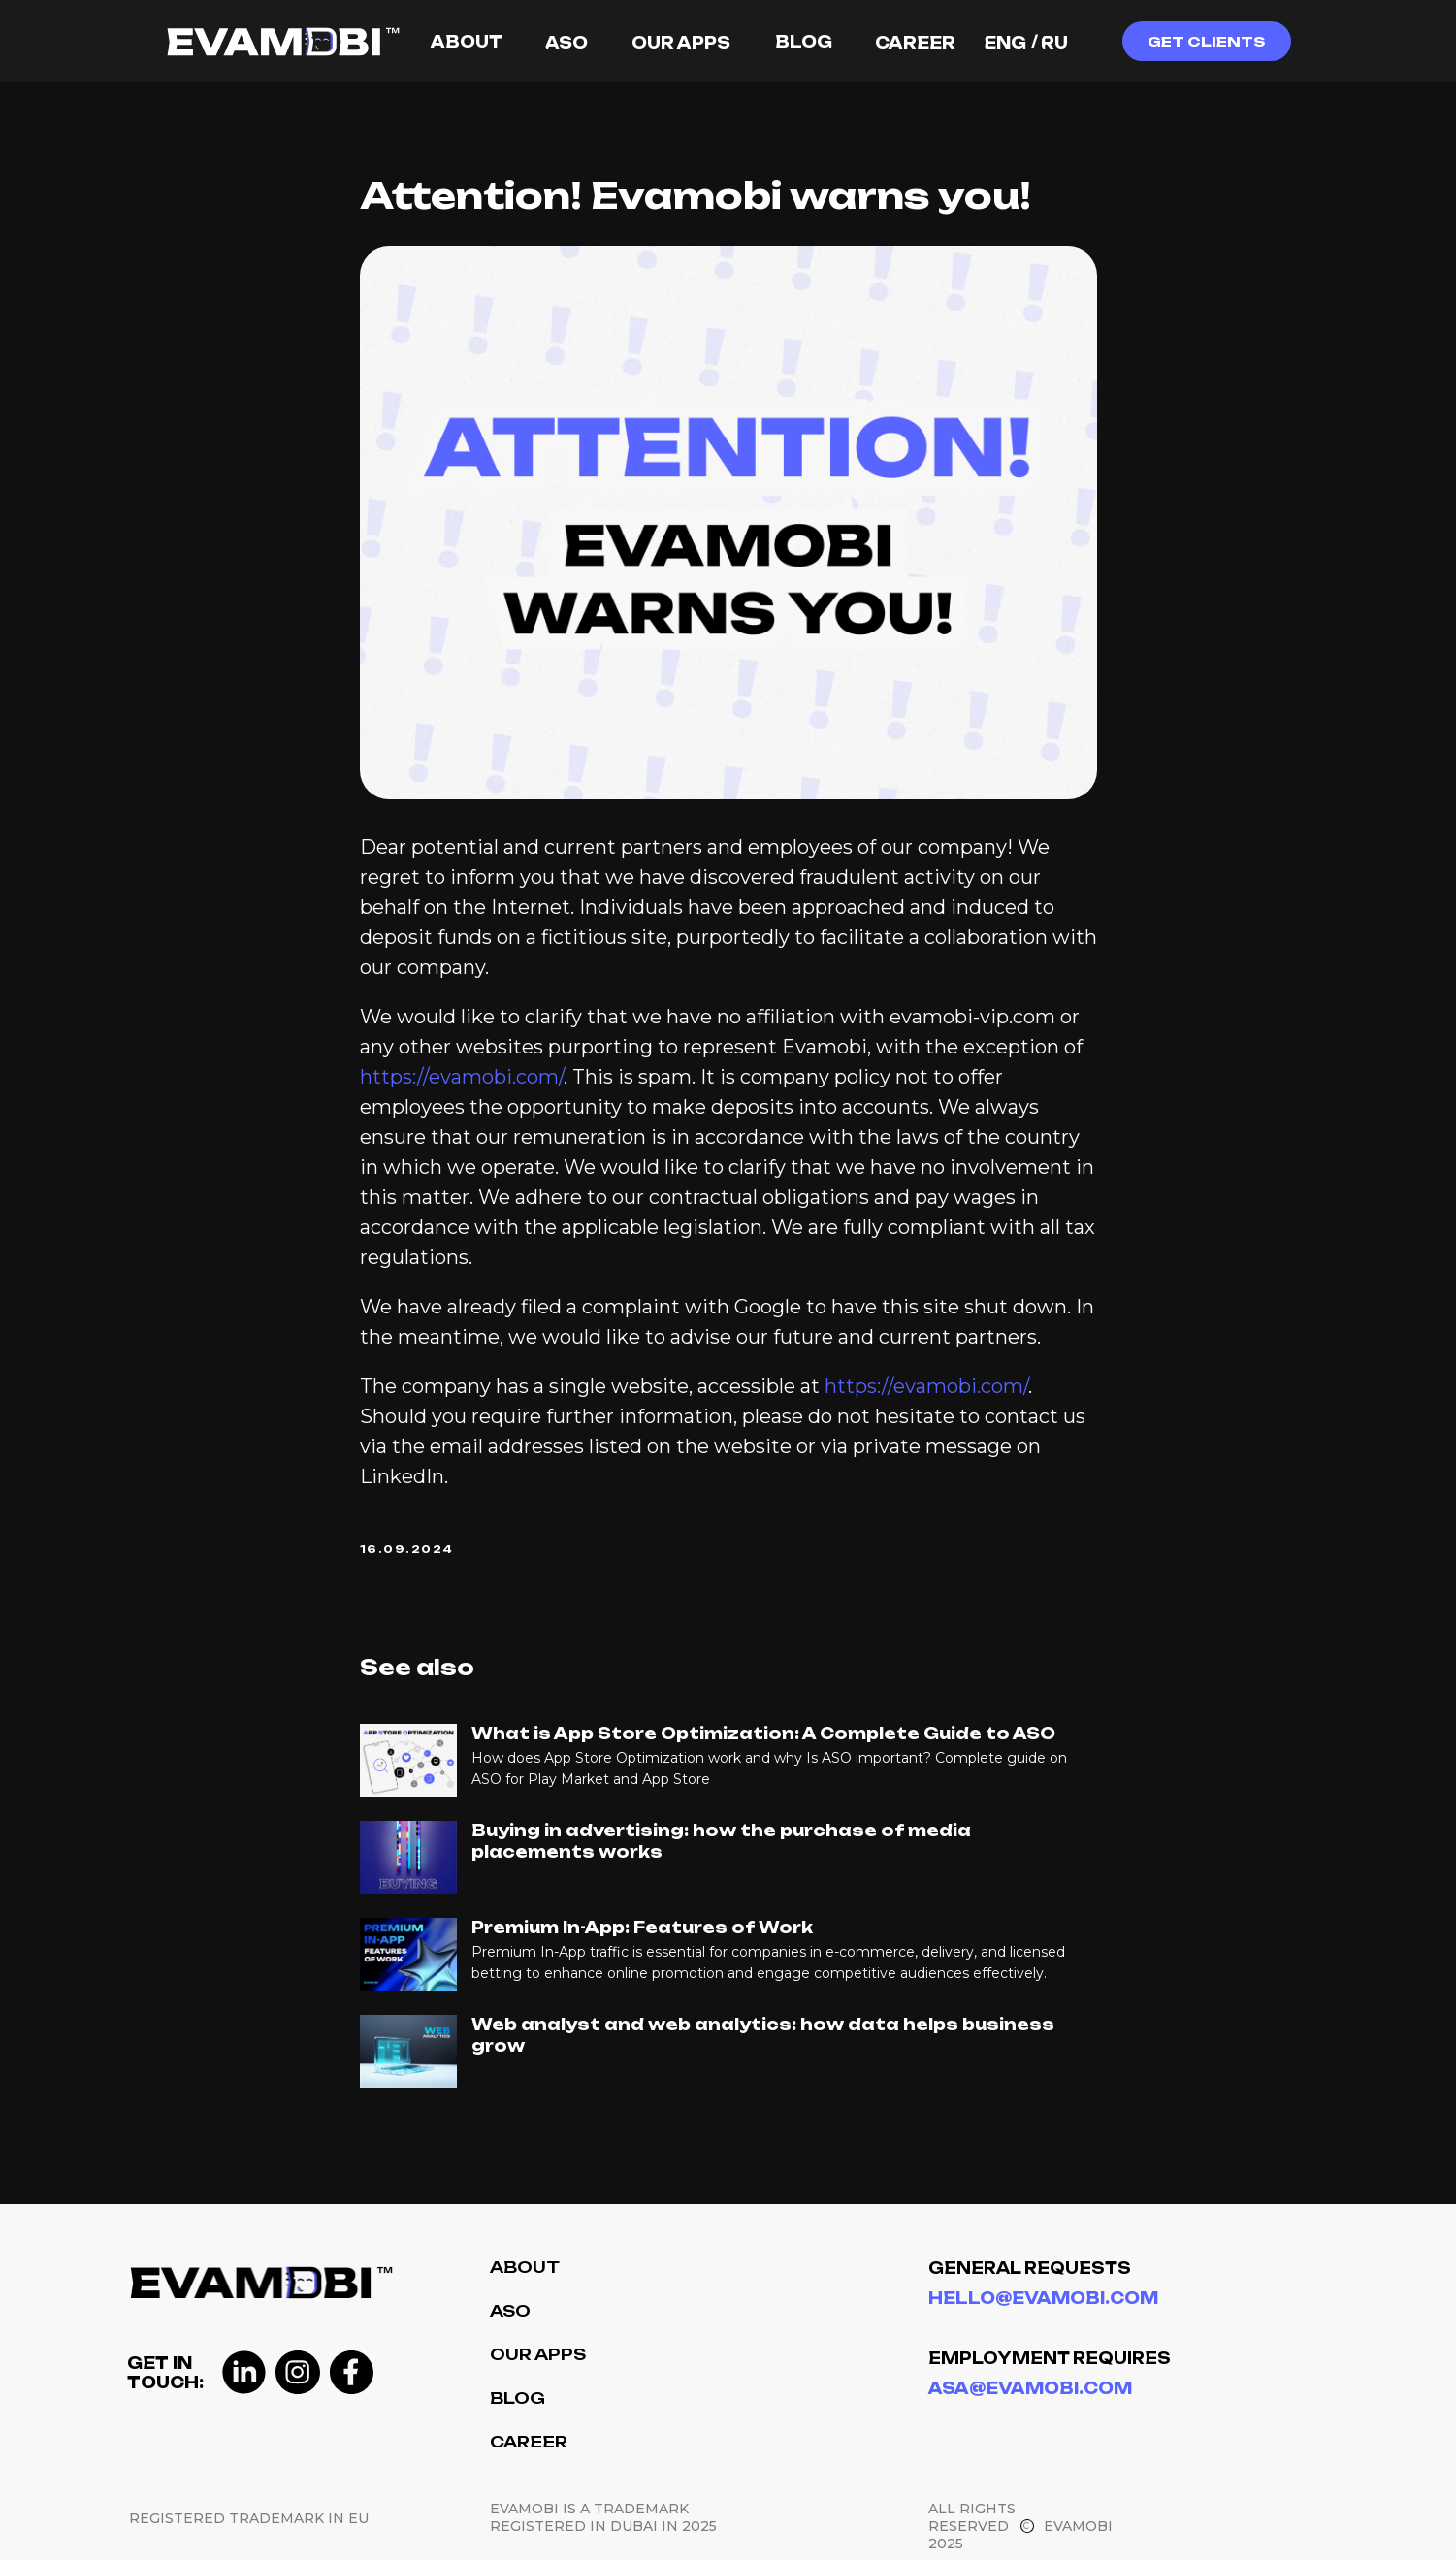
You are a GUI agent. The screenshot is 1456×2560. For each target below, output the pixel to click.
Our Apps (538, 2354)
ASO (510, 2310)
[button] (1206, 41)
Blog (517, 2398)
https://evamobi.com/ (462, 1076)
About (525, 2267)
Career (528, 2441)
